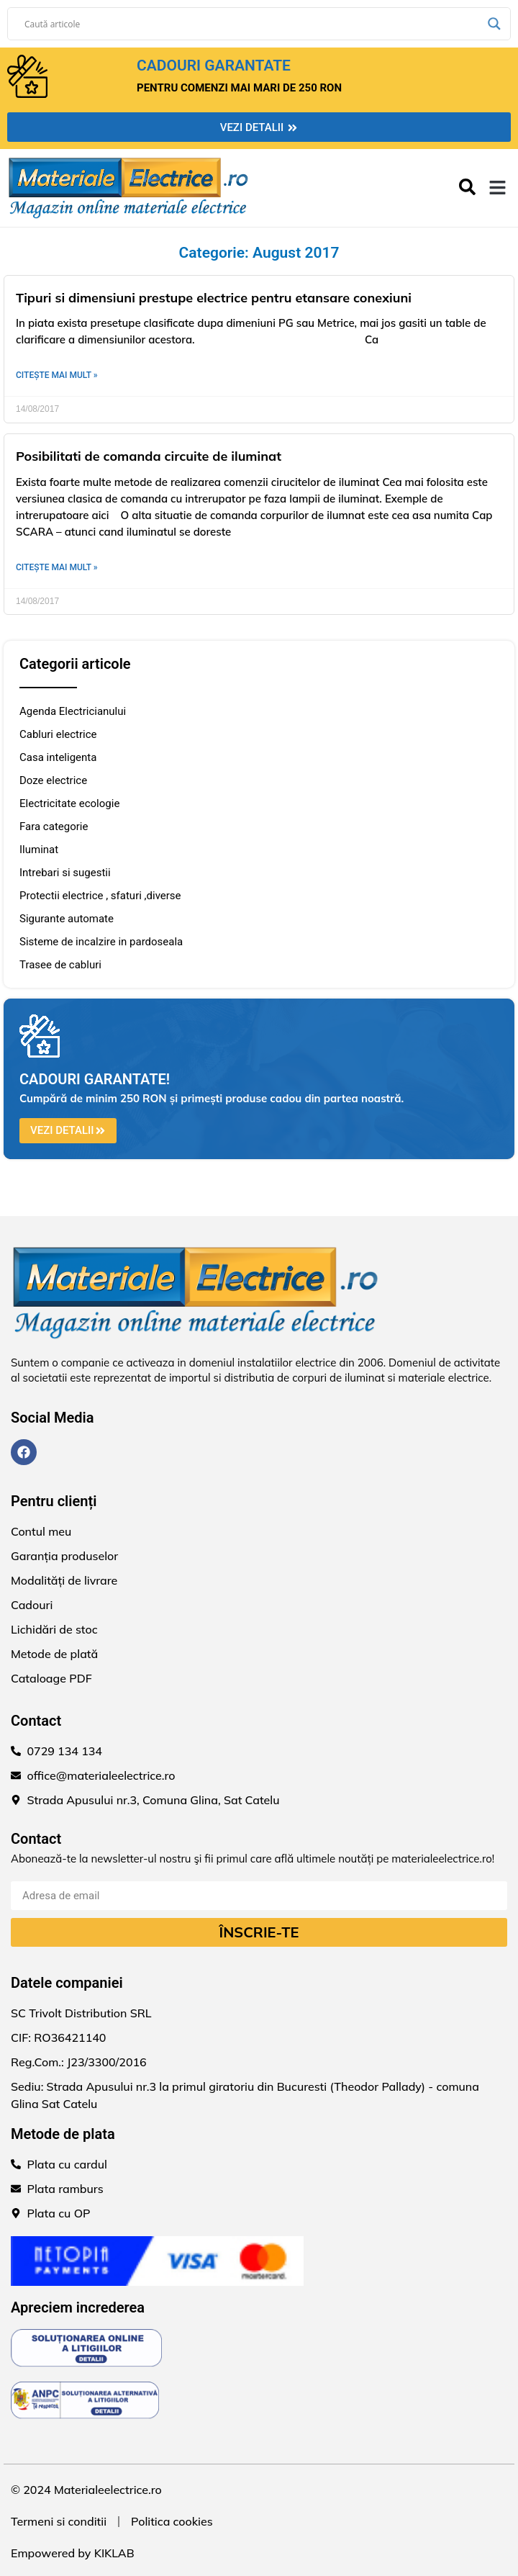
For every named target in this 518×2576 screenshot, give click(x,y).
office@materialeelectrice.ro (101, 1775)
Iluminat (38, 849)
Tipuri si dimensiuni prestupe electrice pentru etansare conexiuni (214, 297)
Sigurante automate (66, 918)
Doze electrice (53, 780)
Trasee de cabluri (60, 964)
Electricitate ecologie (69, 803)
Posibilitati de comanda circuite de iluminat (148, 456)
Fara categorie (53, 826)
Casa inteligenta (57, 757)
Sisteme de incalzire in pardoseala (101, 941)
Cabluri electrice (58, 734)
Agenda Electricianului (72, 711)
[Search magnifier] (494, 24)
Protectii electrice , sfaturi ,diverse (100, 895)
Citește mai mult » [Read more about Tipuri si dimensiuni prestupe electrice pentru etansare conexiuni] (57, 375)
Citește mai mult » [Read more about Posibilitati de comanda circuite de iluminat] (57, 567)
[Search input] (252, 24)
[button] (498, 188)
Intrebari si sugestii (65, 872)
